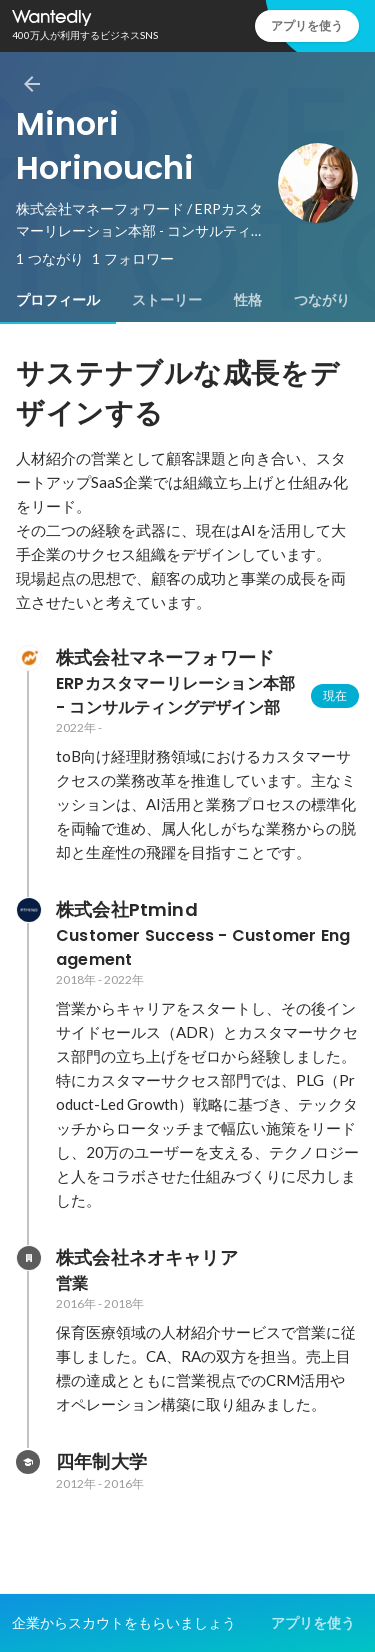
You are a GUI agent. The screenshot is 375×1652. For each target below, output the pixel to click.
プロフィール (58, 300)
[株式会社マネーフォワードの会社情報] (28, 658)
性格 (248, 300)
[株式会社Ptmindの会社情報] (28, 910)
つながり (322, 300)
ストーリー (167, 300)
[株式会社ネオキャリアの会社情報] (28, 1258)
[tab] (58, 300)
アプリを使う (307, 25)
